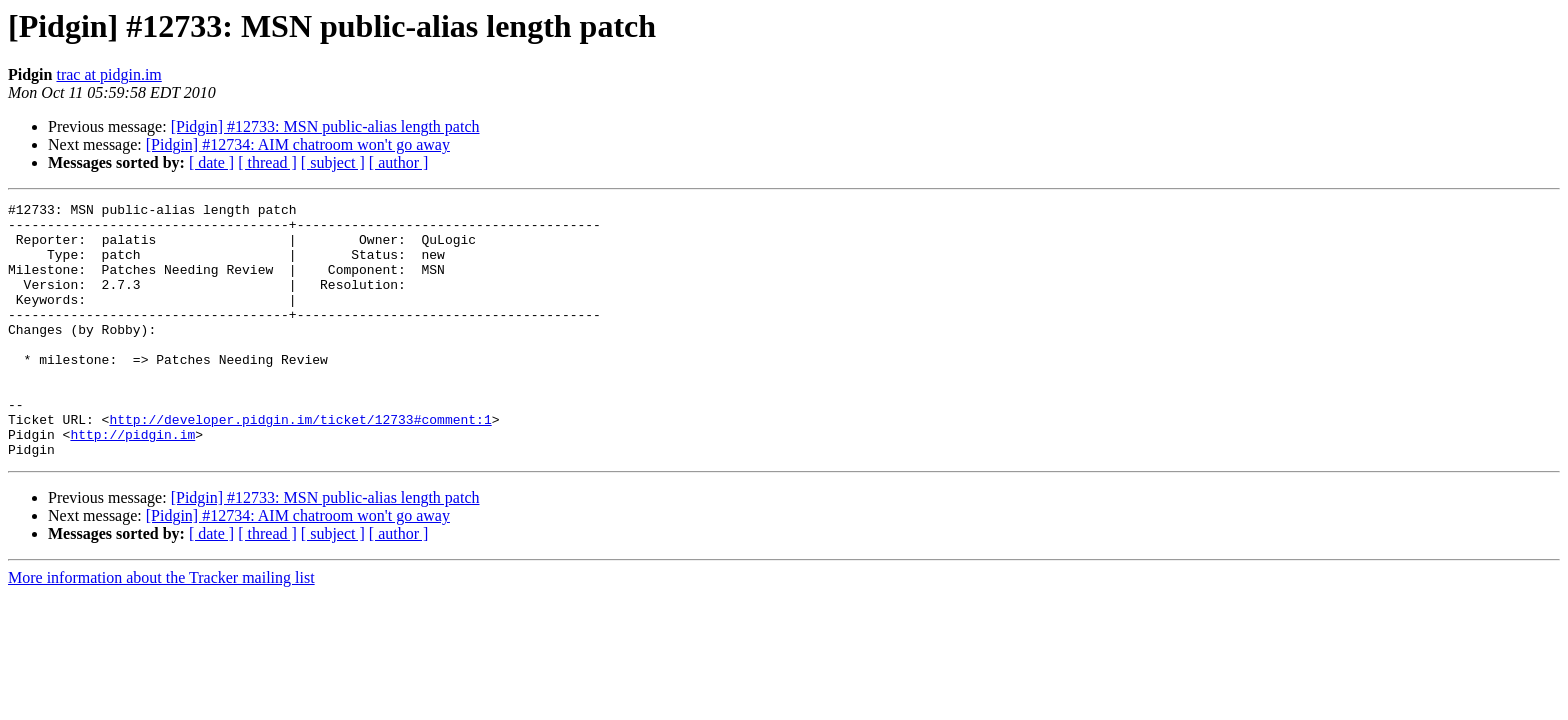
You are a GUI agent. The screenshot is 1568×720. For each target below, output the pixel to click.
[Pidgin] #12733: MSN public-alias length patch (325, 126)
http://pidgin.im (132, 482)
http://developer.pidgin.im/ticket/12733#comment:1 (300, 464)
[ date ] (211, 162)
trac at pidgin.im (108, 74)
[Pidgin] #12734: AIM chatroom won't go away (298, 144)
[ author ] (399, 162)
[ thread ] (267, 162)
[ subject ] (333, 162)
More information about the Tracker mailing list (161, 628)
